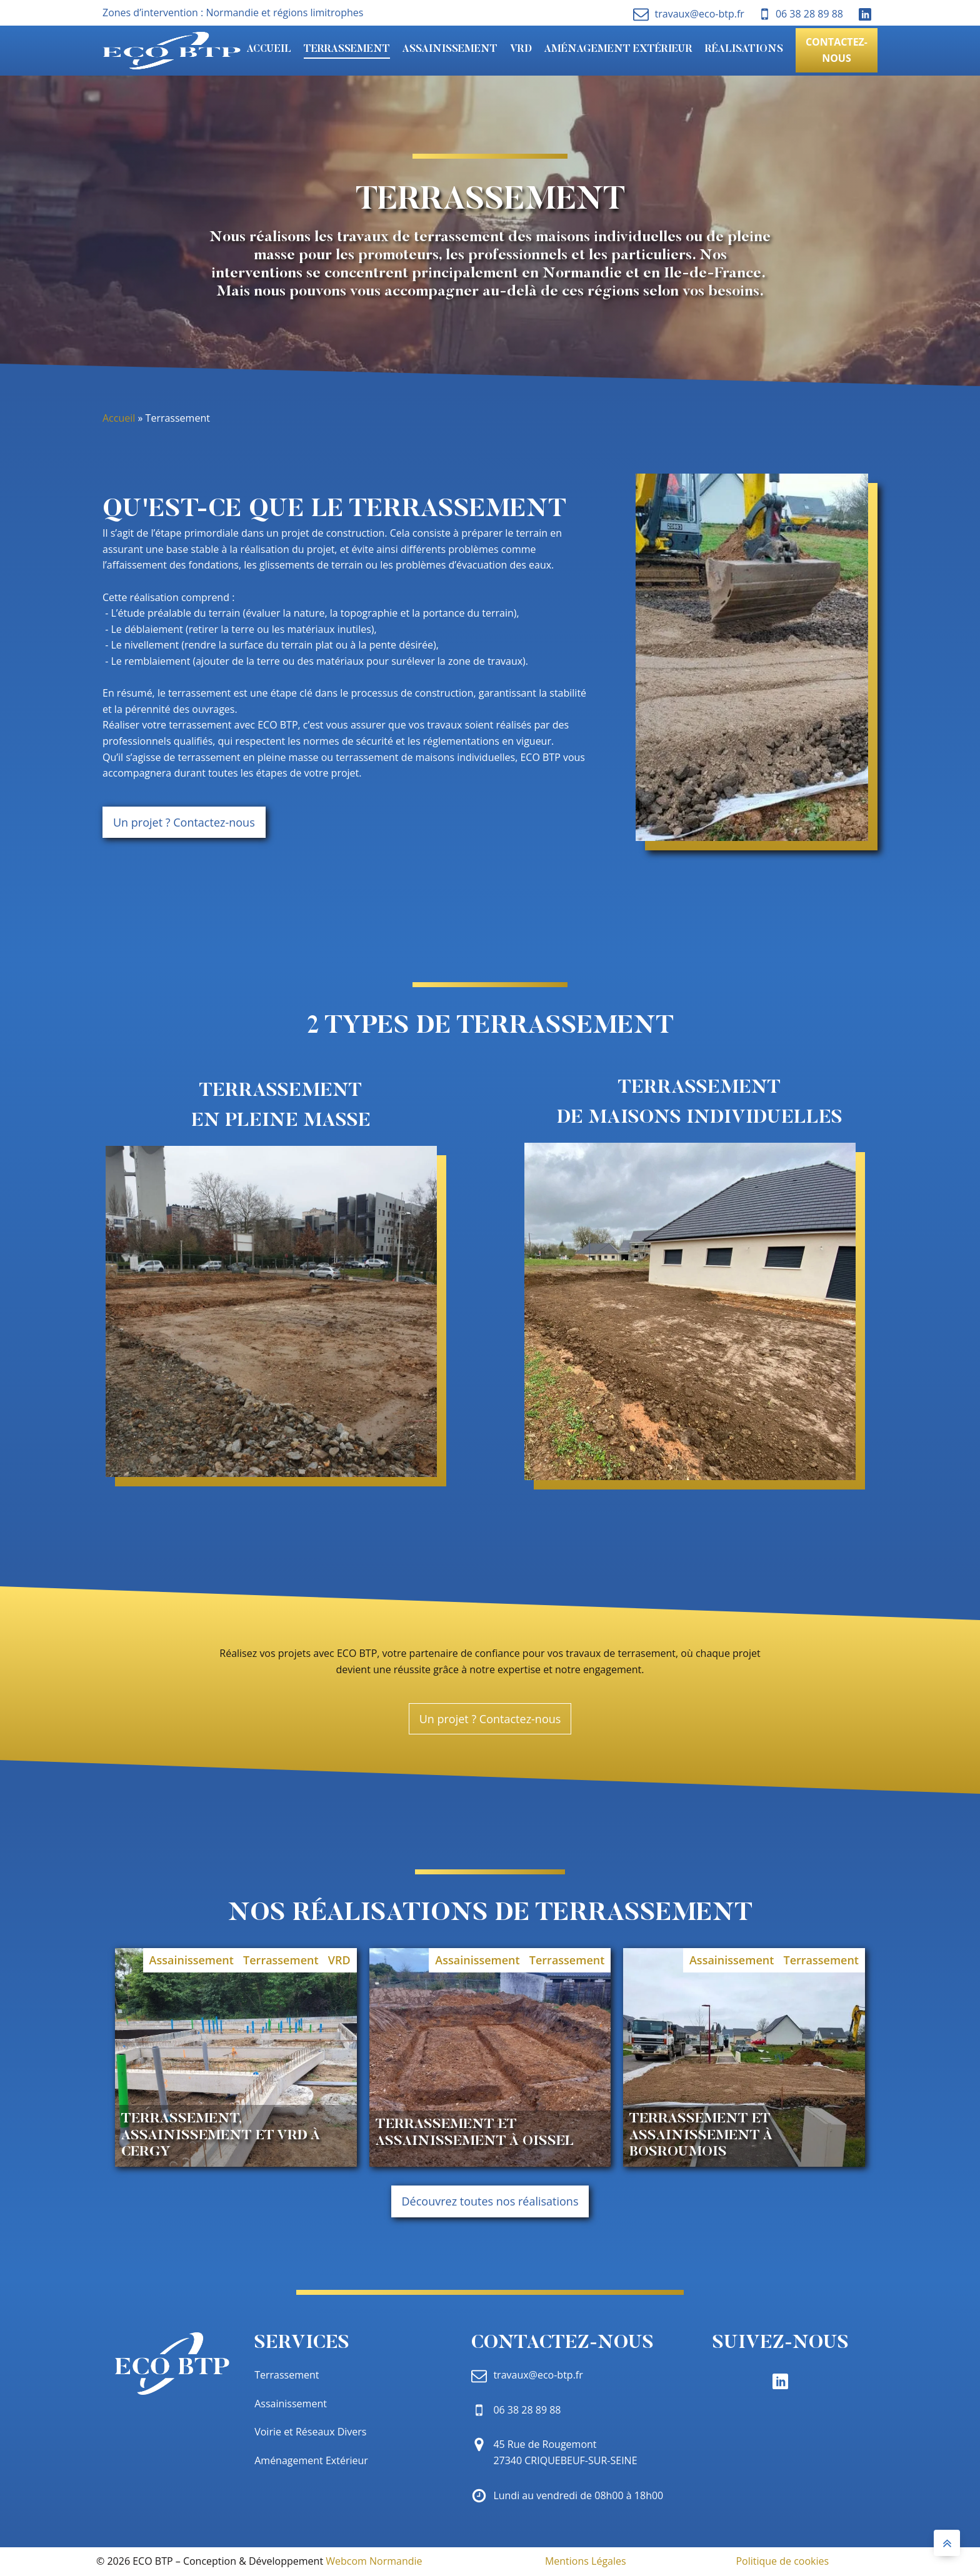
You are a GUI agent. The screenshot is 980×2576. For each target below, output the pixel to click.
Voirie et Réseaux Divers (310, 2432)
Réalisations (744, 49)
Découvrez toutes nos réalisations (490, 2201)
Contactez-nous (837, 50)
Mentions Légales (585, 2561)
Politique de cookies (782, 2561)
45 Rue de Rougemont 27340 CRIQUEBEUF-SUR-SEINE (565, 2452)
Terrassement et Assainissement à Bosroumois (700, 2135)
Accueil (269, 49)
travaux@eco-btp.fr (699, 14)
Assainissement (450, 49)
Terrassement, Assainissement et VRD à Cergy (220, 2135)
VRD (521, 49)
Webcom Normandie (374, 2561)
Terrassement (347, 49)
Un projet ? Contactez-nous (184, 822)
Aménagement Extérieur (618, 49)
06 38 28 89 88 (809, 14)
